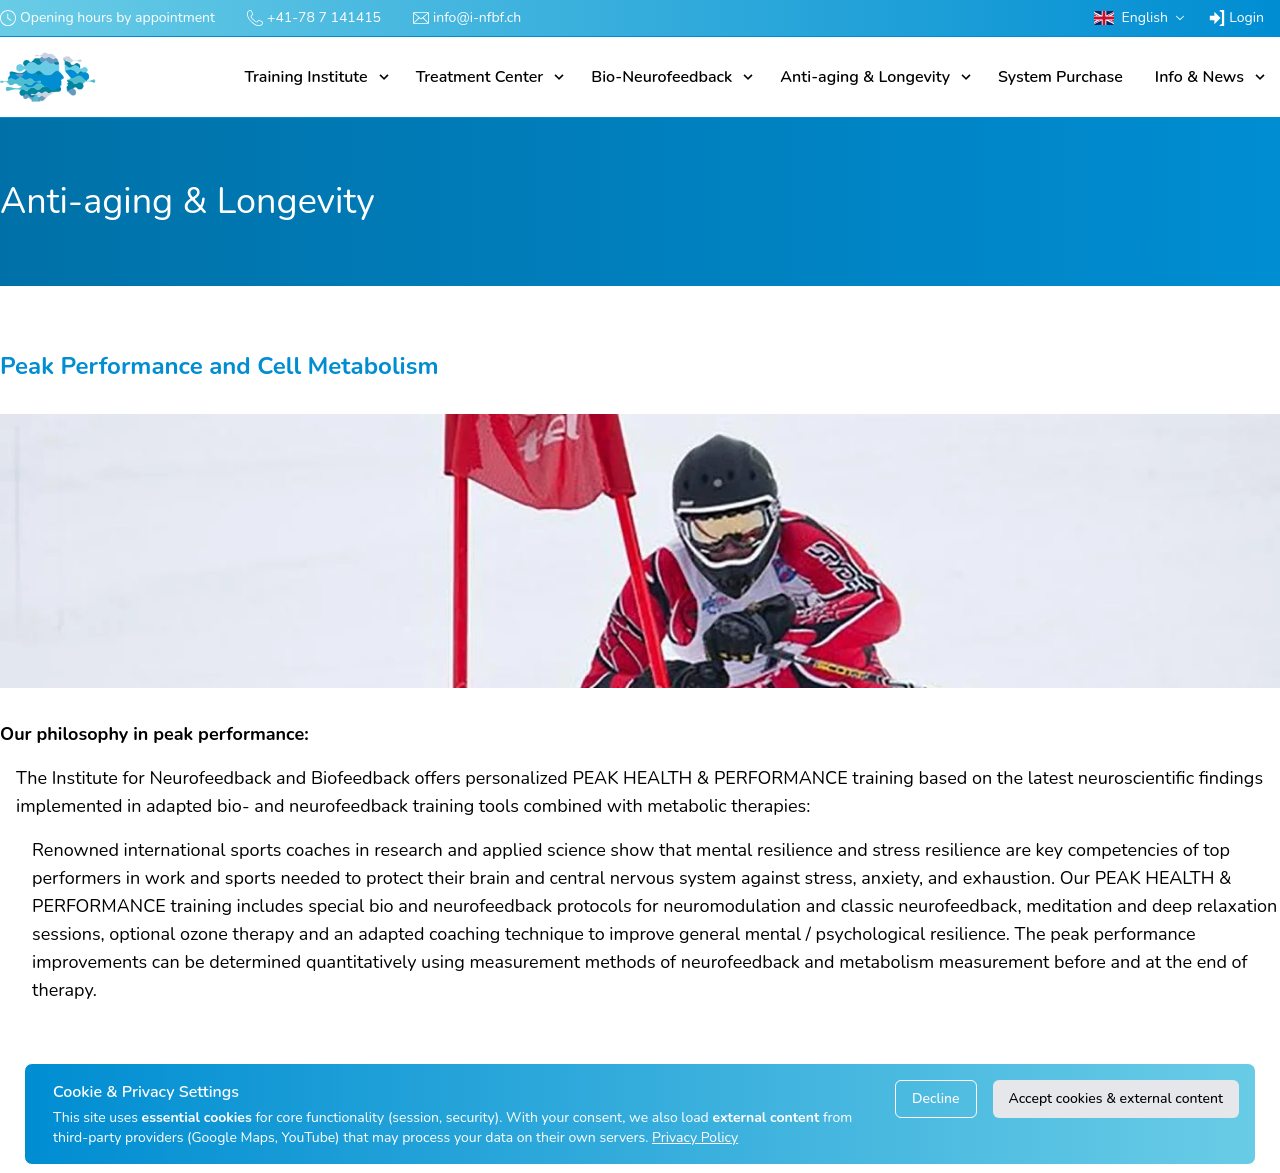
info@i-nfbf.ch (477, 17)
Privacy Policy (695, 1137)
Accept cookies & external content (1116, 1098)
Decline (935, 1098)
